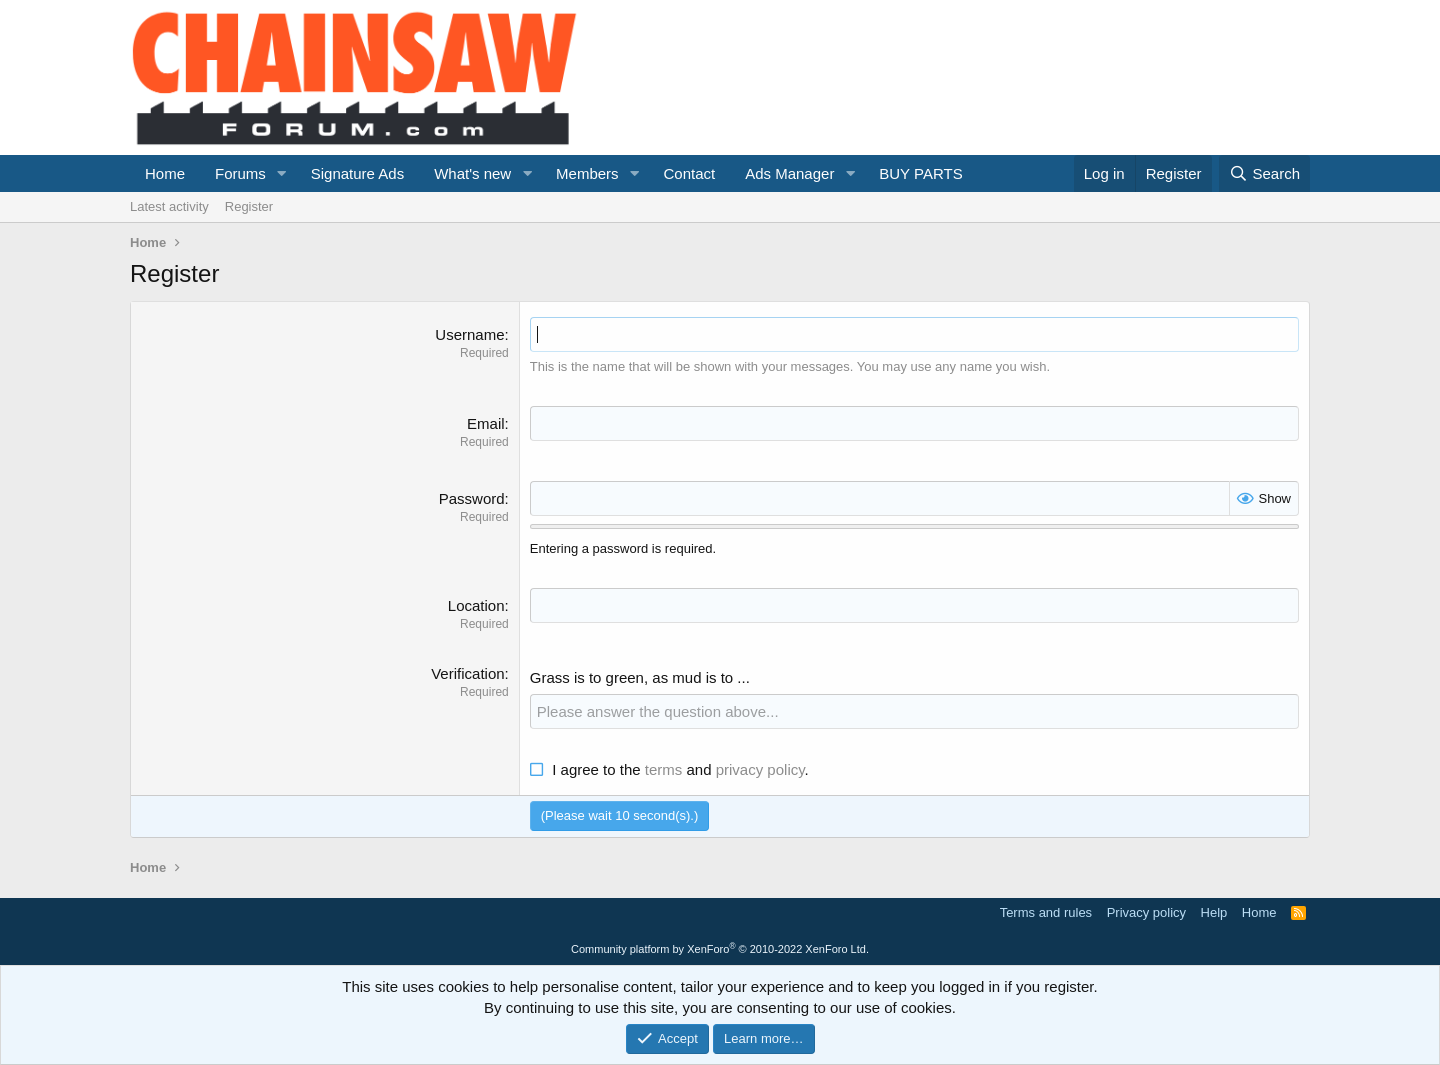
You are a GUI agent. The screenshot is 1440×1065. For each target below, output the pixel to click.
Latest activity (169, 206)
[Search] (1264, 173)
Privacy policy (1146, 912)
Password (472, 498)
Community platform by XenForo (720, 949)
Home (165, 173)
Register (249, 206)
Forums (240, 173)
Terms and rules (1046, 912)
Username (469, 334)
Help (1214, 912)
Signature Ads (357, 173)
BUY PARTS (920, 173)
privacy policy (760, 769)
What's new (472, 173)
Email (486, 423)
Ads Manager (789, 173)
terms (664, 769)
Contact (689, 173)
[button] (282, 173)
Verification (467, 673)
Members (587, 173)
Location (476, 605)
